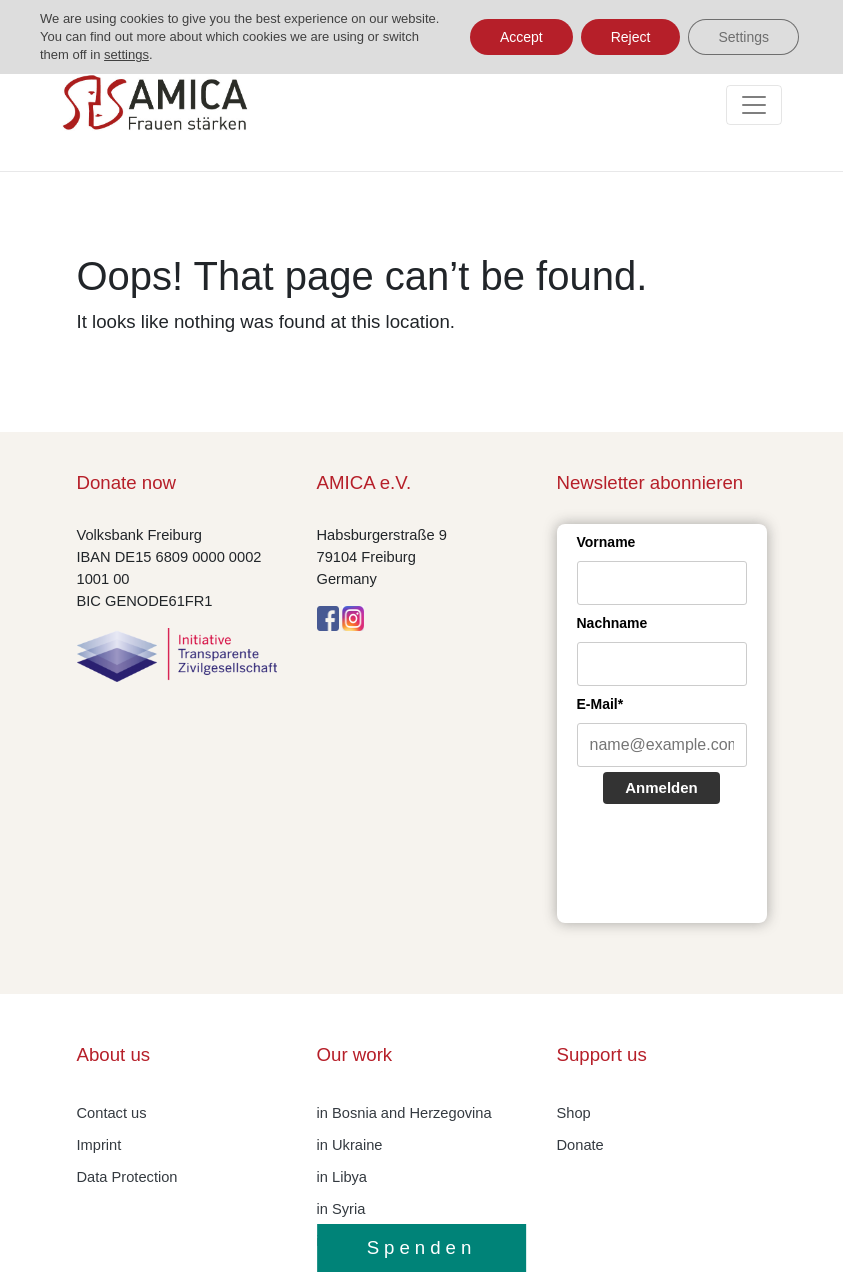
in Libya (342, 1177)
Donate (580, 1145)
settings (126, 54)
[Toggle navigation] (754, 105)
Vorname (606, 542)
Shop (574, 1113)
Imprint (99, 1145)
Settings (743, 37)
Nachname (612, 623)
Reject (631, 37)
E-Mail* (600, 704)
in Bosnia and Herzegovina (404, 1113)
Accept (521, 37)
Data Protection (127, 1177)
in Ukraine (350, 1145)
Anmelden (661, 787)
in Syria (341, 1209)
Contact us (112, 1113)
